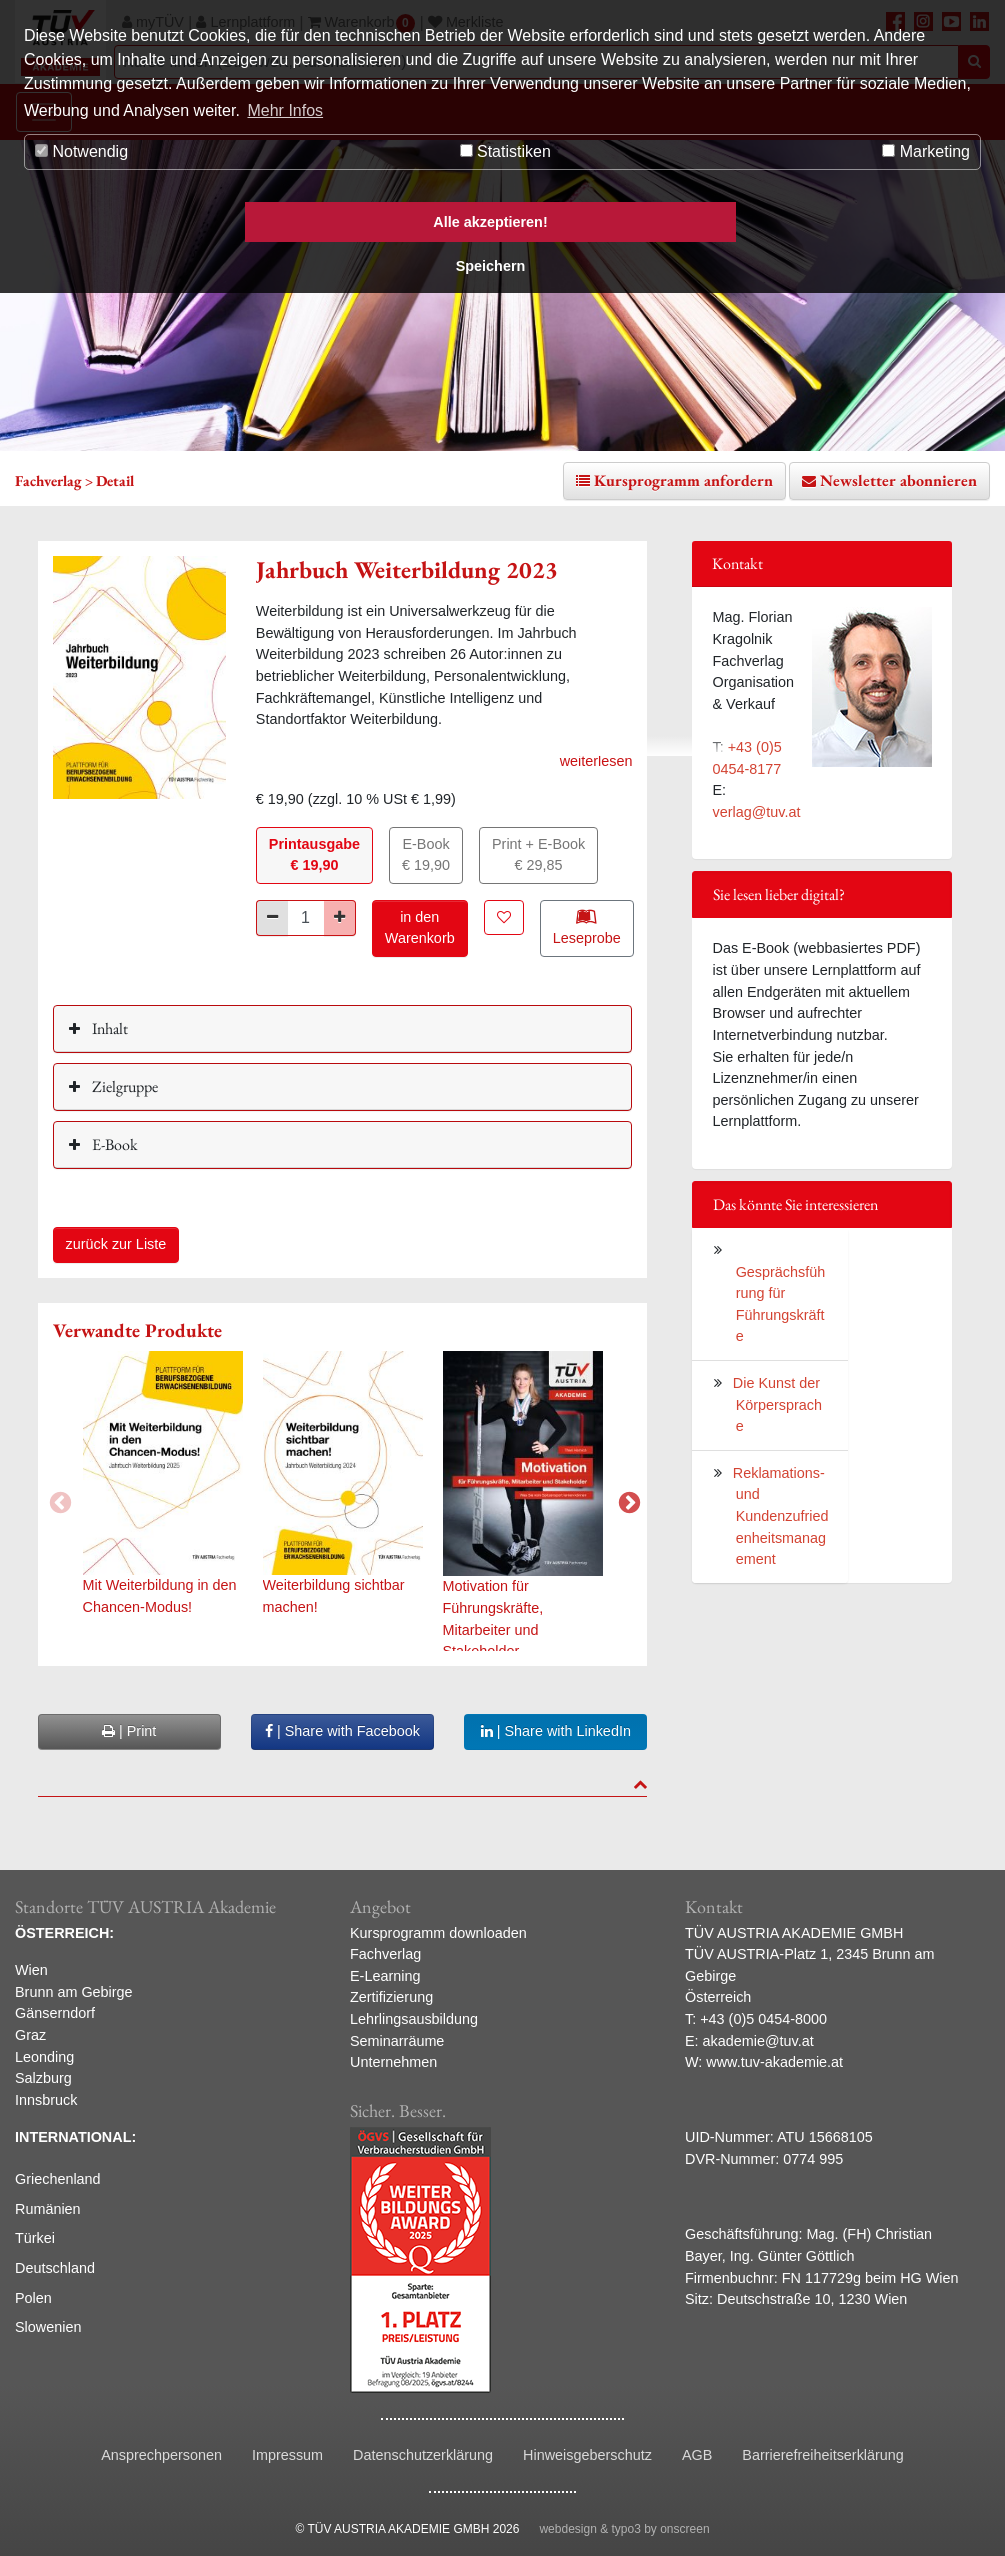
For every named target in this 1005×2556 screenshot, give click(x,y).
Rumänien (48, 2209)
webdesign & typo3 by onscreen (624, 2529)
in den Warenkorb (420, 928)
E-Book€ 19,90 (426, 855)
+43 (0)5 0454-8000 (763, 2019)
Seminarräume (397, 2041)
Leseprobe (587, 927)
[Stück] (306, 918)
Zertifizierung (391, 1997)
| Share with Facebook (342, 1731)
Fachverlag (385, 1954)
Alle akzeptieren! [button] (490, 222)
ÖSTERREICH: (64, 1933)
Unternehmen (393, 2062)
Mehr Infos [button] (285, 110)
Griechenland (58, 2179)
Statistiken (505, 151)
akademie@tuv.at (758, 2041)
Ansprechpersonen (161, 2455)
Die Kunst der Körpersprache (777, 1404)
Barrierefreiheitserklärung (823, 2455)
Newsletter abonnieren (898, 480)
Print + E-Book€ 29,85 (538, 855)
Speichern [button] (491, 266)
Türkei (35, 2238)
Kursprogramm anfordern (683, 480)
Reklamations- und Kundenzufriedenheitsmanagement (781, 1516)
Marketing (926, 151)
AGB (697, 2455)
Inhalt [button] (108, 1028)
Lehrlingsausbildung (414, 2019)
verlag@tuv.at (756, 812)
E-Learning (385, 1976)
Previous (58, 1501)
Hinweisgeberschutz (587, 2455)
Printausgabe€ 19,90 (314, 855)
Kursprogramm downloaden (438, 1933)
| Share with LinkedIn (556, 1731)
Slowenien (48, 2327)
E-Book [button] (113, 1144)
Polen (33, 2298)
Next (627, 1501)
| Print (129, 1731)
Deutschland (55, 2268)
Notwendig (81, 151)
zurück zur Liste (116, 1244)
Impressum (287, 2455)
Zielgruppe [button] (123, 1086)
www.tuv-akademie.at (774, 2062)
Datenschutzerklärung (423, 2455)
